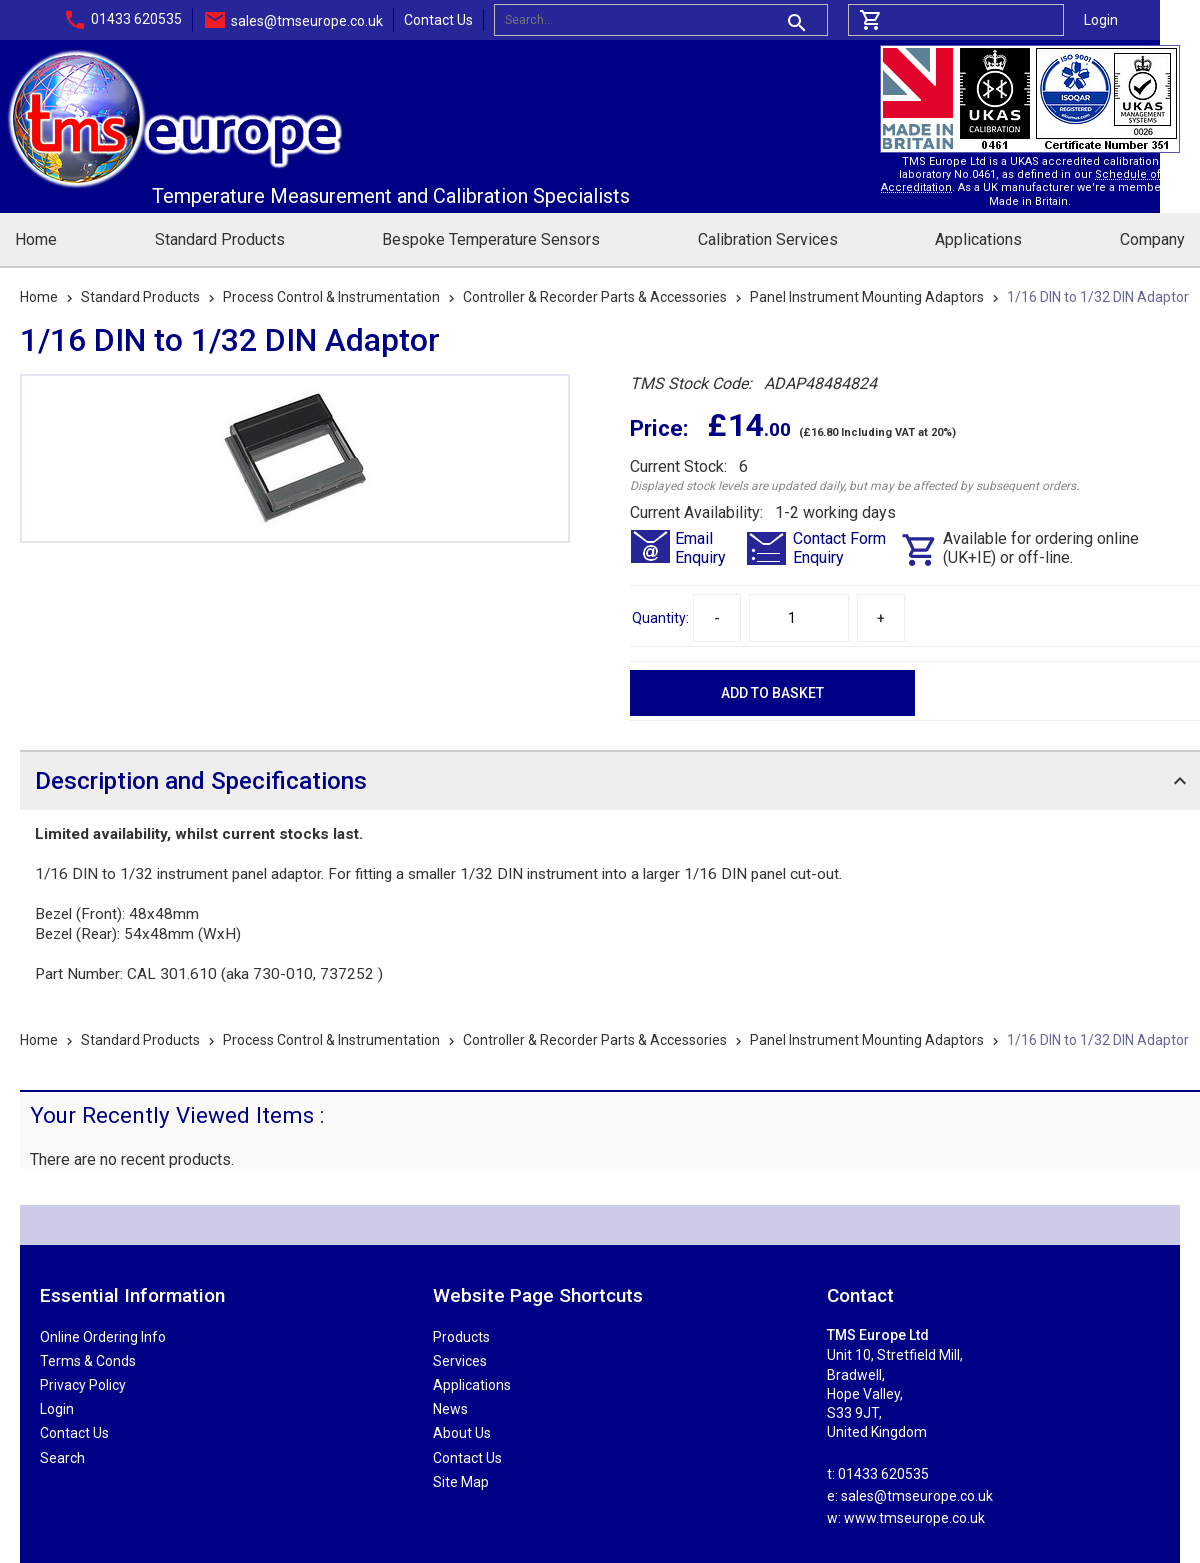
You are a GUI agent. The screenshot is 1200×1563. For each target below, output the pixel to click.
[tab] (610, 780)
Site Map (461, 1482)
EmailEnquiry (700, 548)
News (450, 1409)
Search (62, 1458)
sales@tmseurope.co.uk (307, 21)
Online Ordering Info (103, 1337)
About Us (462, 1433)
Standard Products (220, 239)
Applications (978, 239)
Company (1152, 239)
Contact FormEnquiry (839, 548)
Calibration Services (768, 239)
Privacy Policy (83, 1385)
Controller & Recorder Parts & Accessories (595, 297)
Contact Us (438, 20)
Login (1101, 20)
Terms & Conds (88, 1361)
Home (36, 239)
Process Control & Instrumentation (331, 297)
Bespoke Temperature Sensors (491, 239)
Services (460, 1361)
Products (461, 1337)
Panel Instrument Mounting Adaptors (867, 297)
